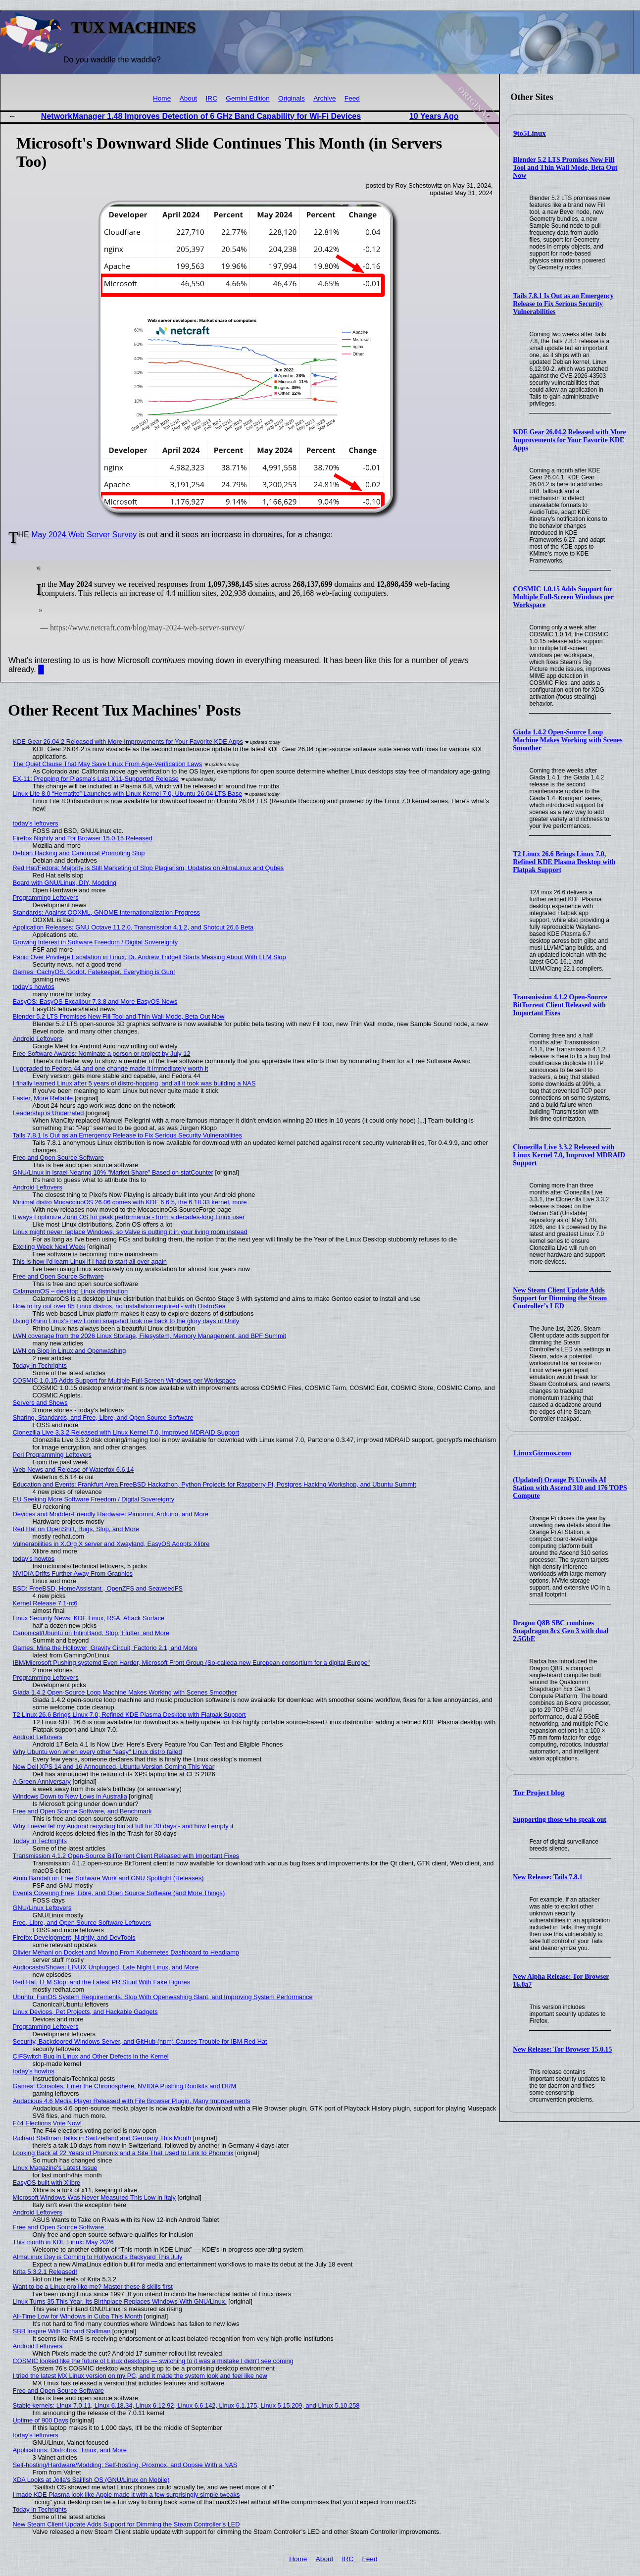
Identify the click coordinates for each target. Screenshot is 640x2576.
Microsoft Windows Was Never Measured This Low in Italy (94, 2197)
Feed (352, 98)
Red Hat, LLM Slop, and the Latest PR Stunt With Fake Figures (102, 1982)
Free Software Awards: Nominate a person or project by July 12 (102, 1053)
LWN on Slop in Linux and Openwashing (69, 1350)
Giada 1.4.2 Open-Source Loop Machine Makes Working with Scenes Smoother (567, 740)
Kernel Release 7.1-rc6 (45, 1603)
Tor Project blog (539, 1793)
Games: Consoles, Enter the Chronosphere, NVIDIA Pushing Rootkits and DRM (125, 2086)
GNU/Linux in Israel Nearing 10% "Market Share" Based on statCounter (113, 1172)
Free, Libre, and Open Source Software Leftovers (82, 1922)
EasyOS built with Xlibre (47, 2182)
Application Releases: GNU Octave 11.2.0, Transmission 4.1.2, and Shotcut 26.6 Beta (133, 927)
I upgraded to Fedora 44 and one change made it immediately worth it (110, 1068)
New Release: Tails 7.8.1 (548, 1877)
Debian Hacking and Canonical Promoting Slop (79, 853)
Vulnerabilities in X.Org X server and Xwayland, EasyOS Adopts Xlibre (111, 1543)
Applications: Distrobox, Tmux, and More (70, 2450)
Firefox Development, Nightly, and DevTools (74, 1937)
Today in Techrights (40, 1365)
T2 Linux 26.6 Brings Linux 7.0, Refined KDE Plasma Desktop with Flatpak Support (564, 862)
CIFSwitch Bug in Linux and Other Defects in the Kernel (91, 2056)
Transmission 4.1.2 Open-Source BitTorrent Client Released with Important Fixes (560, 1005)
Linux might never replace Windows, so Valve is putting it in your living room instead (130, 1232)
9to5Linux (529, 133)
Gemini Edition (247, 98)
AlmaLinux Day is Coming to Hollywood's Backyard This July (98, 2257)
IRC (211, 98)
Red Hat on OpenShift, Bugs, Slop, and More (76, 1529)
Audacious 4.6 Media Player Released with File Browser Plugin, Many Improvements (131, 2101)
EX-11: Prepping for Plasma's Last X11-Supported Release (96, 778)
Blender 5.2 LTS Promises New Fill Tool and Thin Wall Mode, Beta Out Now (565, 167)
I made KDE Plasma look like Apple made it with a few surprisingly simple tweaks (126, 2494)
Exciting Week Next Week (49, 1246)
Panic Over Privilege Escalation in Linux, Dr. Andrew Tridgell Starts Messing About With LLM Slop (149, 957)
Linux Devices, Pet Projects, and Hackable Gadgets (85, 2011)
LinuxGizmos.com (542, 1453)
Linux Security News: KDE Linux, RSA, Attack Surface (89, 1618)
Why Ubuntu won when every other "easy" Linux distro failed (97, 1751)
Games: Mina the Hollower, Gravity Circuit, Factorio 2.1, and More (105, 1647)
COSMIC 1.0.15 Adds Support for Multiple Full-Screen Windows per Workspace (563, 597)
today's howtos (33, 986)
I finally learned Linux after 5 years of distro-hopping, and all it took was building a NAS (134, 1083)
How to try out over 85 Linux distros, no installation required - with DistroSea (119, 1306)
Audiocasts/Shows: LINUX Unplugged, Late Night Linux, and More (106, 1967)
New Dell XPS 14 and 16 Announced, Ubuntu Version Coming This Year (113, 1766)
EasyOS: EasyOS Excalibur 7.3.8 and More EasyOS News (95, 1001)
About (188, 98)
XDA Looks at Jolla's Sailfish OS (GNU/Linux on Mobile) (91, 2479)
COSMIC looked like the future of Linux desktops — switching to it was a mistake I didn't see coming (153, 2361)
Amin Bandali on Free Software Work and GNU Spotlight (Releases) (108, 1878)
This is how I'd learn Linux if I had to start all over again (90, 1261)
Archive (324, 98)
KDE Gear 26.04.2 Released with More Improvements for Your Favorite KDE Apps (569, 440)
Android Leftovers (37, 1038)
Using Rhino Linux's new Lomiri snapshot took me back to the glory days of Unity (126, 1321)
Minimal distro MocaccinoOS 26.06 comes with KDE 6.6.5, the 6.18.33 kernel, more (130, 1202)
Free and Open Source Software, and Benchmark (82, 1811)
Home (162, 98)
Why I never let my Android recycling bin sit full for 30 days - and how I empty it (123, 1826)
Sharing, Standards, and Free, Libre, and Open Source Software (103, 1417)
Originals (291, 98)
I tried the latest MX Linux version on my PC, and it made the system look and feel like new (140, 2375)
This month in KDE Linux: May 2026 (63, 2242)
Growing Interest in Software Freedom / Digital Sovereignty (95, 942)
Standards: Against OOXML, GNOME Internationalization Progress (106, 912)
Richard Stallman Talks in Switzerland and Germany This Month (102, 2138)
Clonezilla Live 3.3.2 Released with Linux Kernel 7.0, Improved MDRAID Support (569, 1155)
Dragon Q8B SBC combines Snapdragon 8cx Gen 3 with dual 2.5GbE (560, 1631)
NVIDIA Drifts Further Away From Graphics (73, 1573)
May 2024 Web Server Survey (84, 534)
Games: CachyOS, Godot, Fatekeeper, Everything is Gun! (94, 972)
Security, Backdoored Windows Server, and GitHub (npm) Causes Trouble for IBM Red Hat (140, 2041)
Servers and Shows (40, 1402)
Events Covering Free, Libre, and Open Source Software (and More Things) (119, 1893)
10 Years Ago (434, 116)
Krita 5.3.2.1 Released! (45, 2271)
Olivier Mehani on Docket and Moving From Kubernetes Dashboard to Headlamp (126, 1952)
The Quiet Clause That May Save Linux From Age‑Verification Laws (107, 764)
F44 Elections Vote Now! (47, 2123)
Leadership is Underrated (48, 1113)
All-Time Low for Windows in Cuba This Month (78, 2316)
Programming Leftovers (46, 897)
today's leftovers (35, 823)
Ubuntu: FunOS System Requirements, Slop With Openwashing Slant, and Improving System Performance (163, 1997)
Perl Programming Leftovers (52, 1454)
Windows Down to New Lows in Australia (70, 1796)
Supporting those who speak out (559, 1819)
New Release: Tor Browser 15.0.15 (562, 2049)
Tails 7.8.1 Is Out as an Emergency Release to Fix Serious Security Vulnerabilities (563, 303)
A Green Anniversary (42, 1781)
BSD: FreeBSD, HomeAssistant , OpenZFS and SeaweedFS (98, 1588)
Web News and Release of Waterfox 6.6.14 (73, 1469)
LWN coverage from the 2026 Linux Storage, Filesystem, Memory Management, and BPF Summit (149, 1336)
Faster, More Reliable (43, 1098)
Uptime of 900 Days (40, 2420)
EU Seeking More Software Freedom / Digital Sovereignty (93, 1499)
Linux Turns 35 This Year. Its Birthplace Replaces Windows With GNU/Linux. (120, 2301)
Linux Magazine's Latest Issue (55, 2167)
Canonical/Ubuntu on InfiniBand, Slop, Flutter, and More (91, 1633)
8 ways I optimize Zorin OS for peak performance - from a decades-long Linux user (129, 1217)
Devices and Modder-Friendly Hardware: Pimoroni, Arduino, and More (110, 1514)
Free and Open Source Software (58, 1157)
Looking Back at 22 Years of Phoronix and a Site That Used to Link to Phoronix (123, 2153)
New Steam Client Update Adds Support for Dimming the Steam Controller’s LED (560, 1298)
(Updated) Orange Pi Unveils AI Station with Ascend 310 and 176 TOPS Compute (570, 1487)
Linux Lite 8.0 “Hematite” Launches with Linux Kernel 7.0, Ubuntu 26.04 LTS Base (128, 793)
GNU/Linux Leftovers (42, 1907)
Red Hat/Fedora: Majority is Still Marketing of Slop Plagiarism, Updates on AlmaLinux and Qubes (148, 868)
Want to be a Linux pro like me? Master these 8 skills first (93, 2286)
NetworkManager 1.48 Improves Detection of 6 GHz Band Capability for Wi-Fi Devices (201, 116)
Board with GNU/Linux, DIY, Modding (65, 882)
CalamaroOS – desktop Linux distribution (70, 1291)
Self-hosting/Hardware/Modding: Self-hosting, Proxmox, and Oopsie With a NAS (125, 2465)
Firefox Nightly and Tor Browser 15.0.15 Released (82, 838)
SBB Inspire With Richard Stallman (62, 2331)
